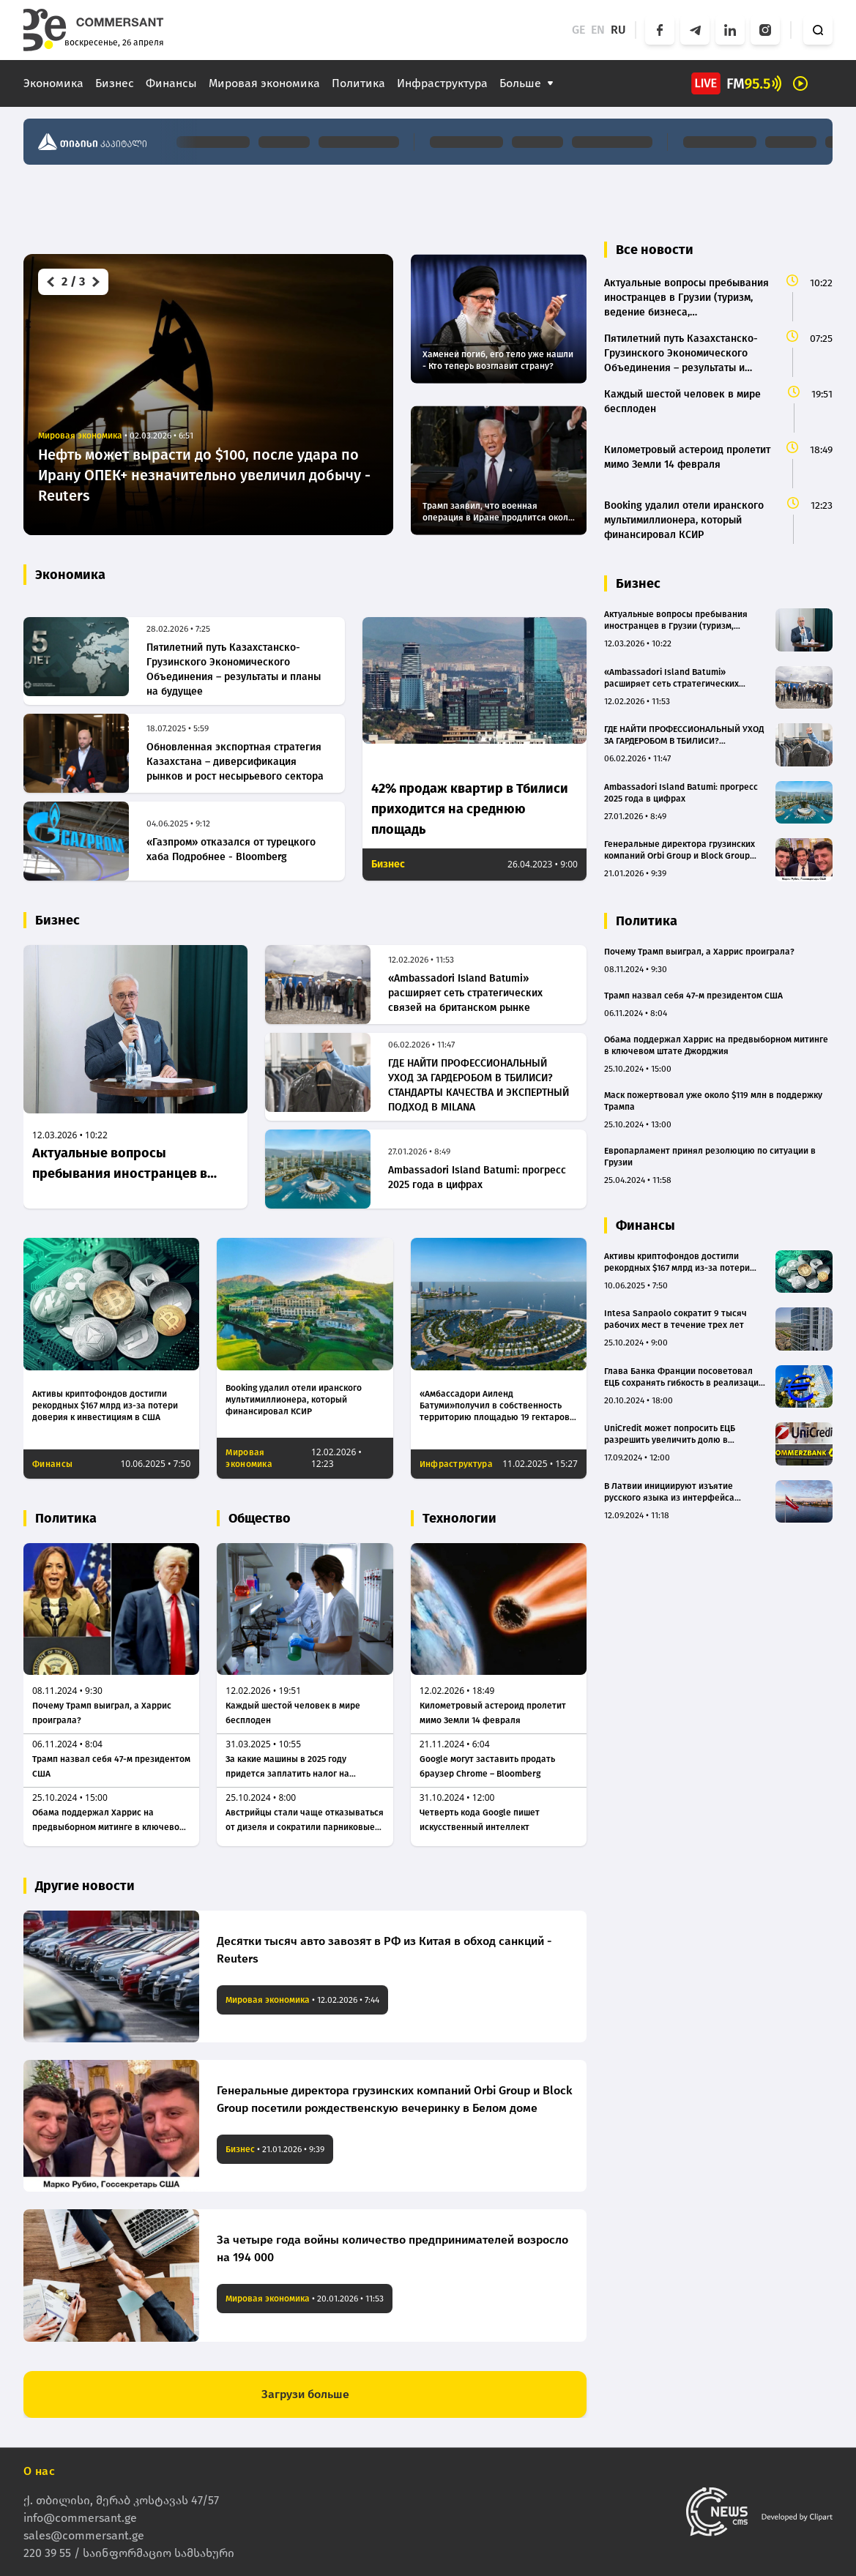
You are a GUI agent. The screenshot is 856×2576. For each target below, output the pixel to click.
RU (618, 30)
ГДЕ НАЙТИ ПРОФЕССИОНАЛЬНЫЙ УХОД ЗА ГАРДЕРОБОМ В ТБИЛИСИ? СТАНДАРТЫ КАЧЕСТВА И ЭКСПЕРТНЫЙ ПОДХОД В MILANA (478, 1085)
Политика (358, 83)
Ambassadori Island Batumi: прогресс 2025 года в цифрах (477, 1177)
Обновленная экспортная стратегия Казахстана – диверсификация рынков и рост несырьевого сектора (235, 762)
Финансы (171, 83)
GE (578, 30)
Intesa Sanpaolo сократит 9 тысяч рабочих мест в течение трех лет (675, 1319)
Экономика (53, 83)
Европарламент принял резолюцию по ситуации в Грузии (710, 1157)
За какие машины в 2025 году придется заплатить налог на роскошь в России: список (287, 1767)
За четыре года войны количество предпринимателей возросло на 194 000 (392, 2248)
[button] (49, 282)
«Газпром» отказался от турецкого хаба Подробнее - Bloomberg (231, 849)
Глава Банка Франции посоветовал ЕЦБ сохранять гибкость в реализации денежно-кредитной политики (684, 1377)
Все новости (654, 250)
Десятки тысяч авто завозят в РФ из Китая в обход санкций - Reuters (384, 1949)
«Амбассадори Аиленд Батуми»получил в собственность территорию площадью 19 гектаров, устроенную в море (496, 1406)
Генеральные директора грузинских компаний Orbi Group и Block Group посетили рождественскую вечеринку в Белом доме (395, 2099)
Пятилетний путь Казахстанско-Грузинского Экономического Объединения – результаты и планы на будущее (233, 669)
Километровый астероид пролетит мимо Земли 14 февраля (493, 1712)
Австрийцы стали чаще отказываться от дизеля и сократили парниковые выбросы (305, 1820)
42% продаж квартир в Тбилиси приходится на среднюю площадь (469, 808)
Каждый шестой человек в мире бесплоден (293, 1712)
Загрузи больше (305, 2394)
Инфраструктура (442, 83)
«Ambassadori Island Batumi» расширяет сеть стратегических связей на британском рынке (465, 993)
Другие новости (85, 1886)
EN (598, 30)
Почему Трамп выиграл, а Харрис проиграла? (101, 1712)
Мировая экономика (264, 83)
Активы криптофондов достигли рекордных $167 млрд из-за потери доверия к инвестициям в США (105, 1405)
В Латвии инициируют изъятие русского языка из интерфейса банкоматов (669, 1492)
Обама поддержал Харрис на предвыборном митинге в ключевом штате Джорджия (108, 1820)
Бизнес (114, 83)
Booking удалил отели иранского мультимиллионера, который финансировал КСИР (294, 1399)
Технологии (459, 1518)
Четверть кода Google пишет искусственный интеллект (480, 1819)
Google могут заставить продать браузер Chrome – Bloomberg (487, 1766)
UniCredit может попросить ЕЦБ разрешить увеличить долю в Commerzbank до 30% (669, 1434)
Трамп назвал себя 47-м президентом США (111, 1766)
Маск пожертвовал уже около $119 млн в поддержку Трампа (713, 1101)
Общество (259, 1518)
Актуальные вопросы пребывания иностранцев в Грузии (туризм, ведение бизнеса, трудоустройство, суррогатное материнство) (119, 1164)
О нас (39, 2470)
